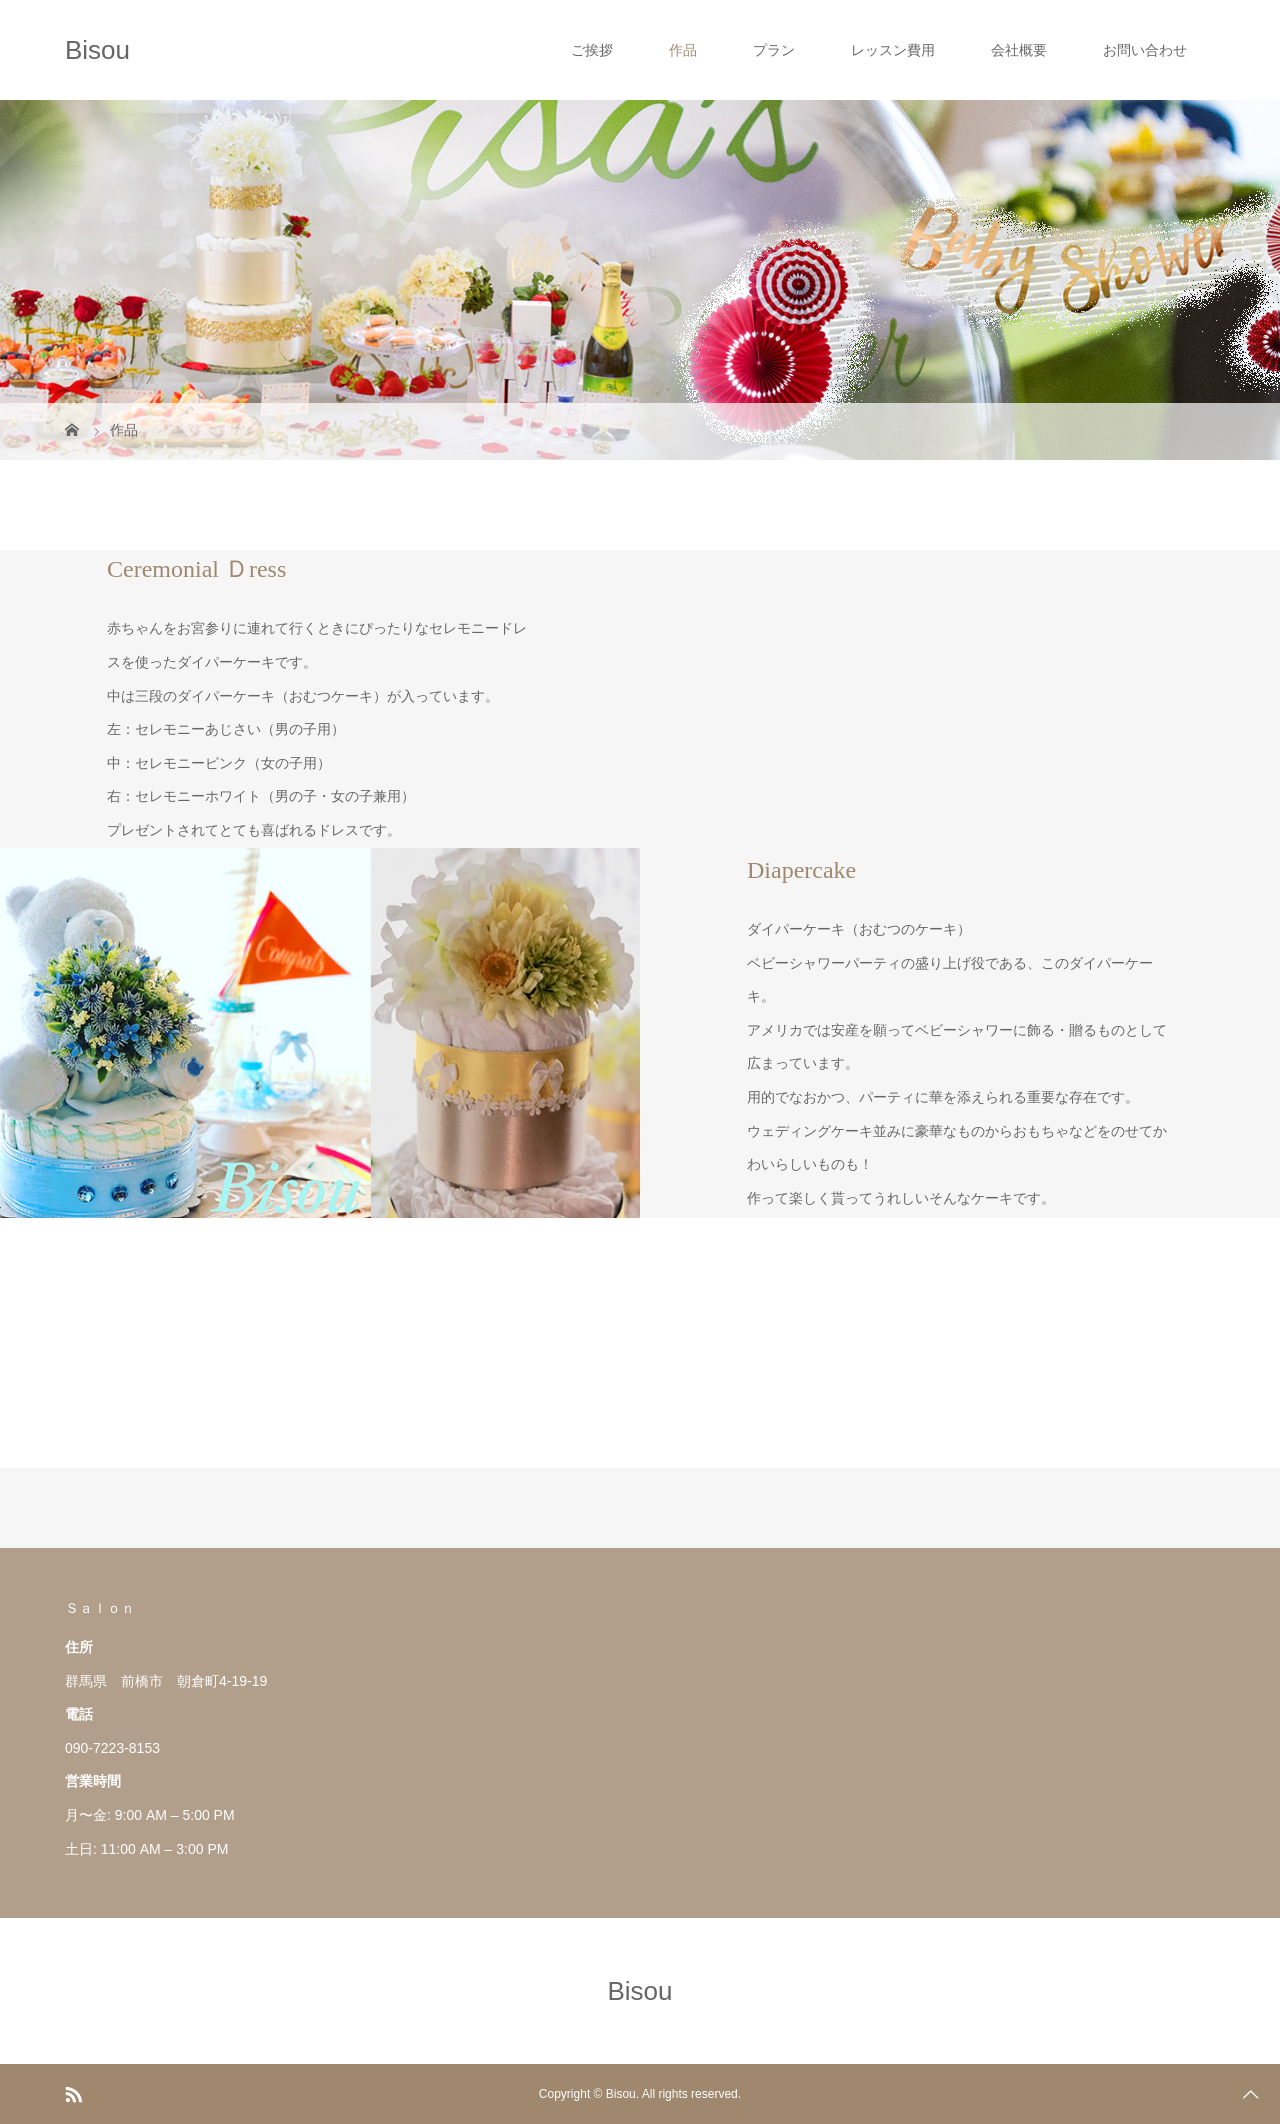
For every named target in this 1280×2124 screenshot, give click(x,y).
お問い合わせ (1145, 50)
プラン (774, 50)
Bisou (97, 50)
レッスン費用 (893, 50)
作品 (683, 50)
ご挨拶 (592, 50)
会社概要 (1019, 50)
